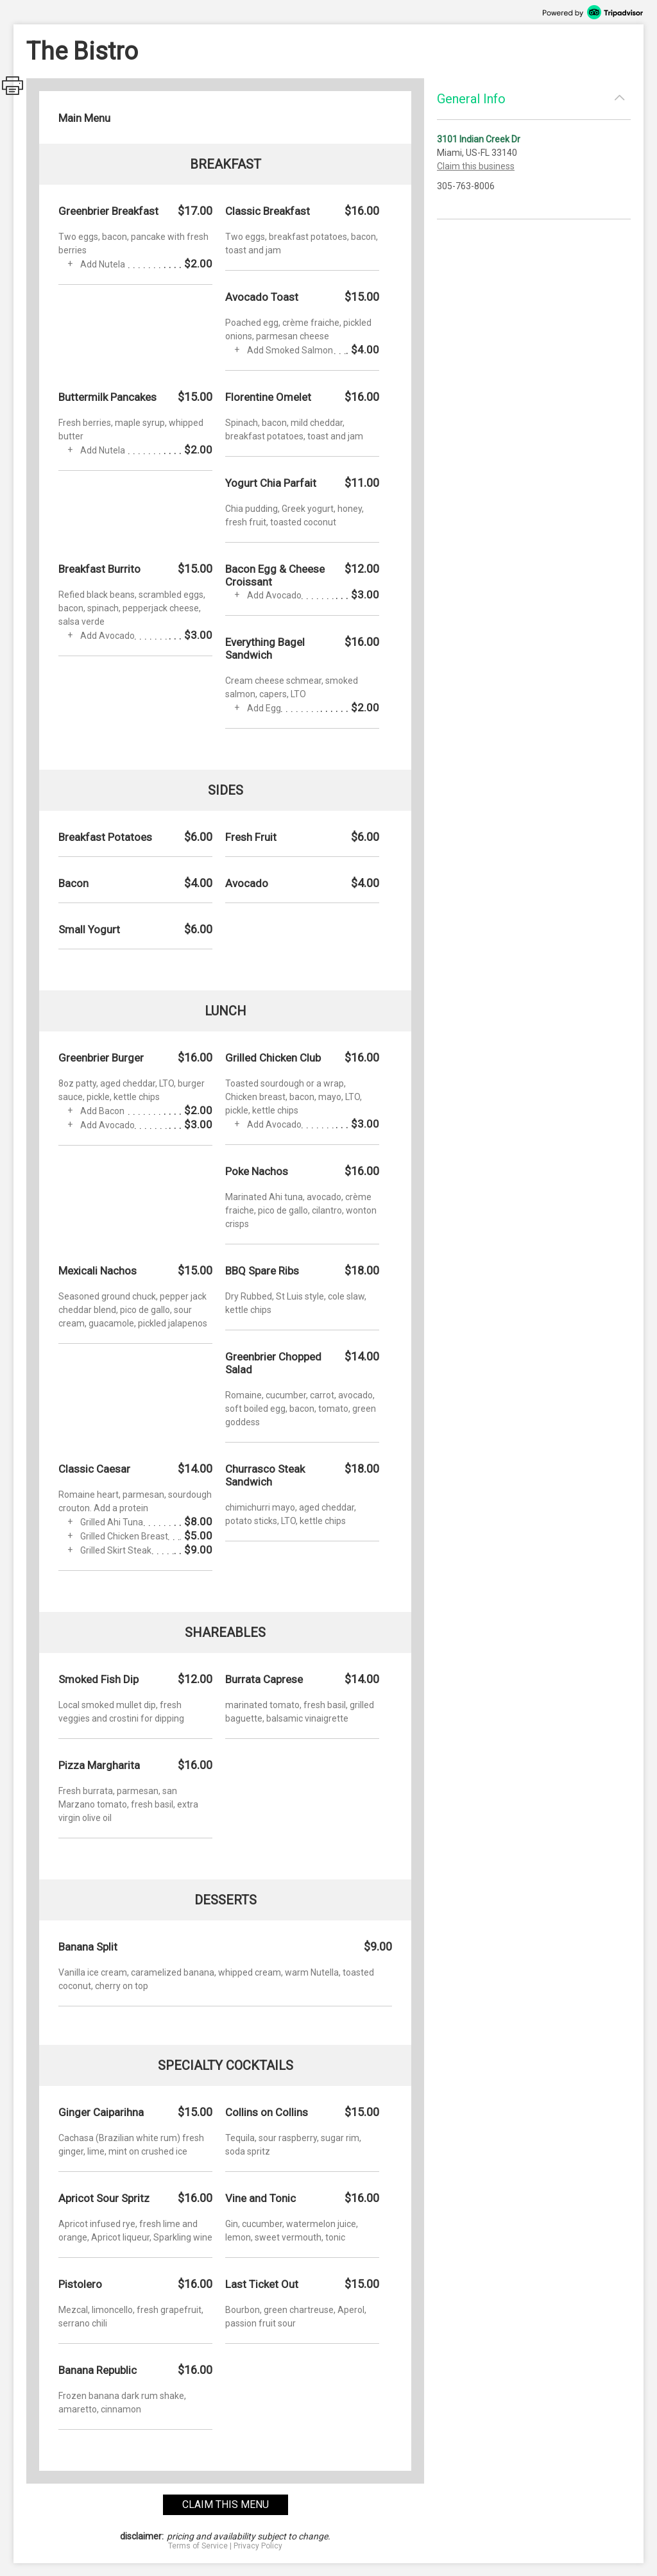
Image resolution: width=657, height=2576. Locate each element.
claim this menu (225, 2504)
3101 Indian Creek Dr (478, 139)
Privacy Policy (258, 2545)
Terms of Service (198, 2545)
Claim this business (476, 166)
